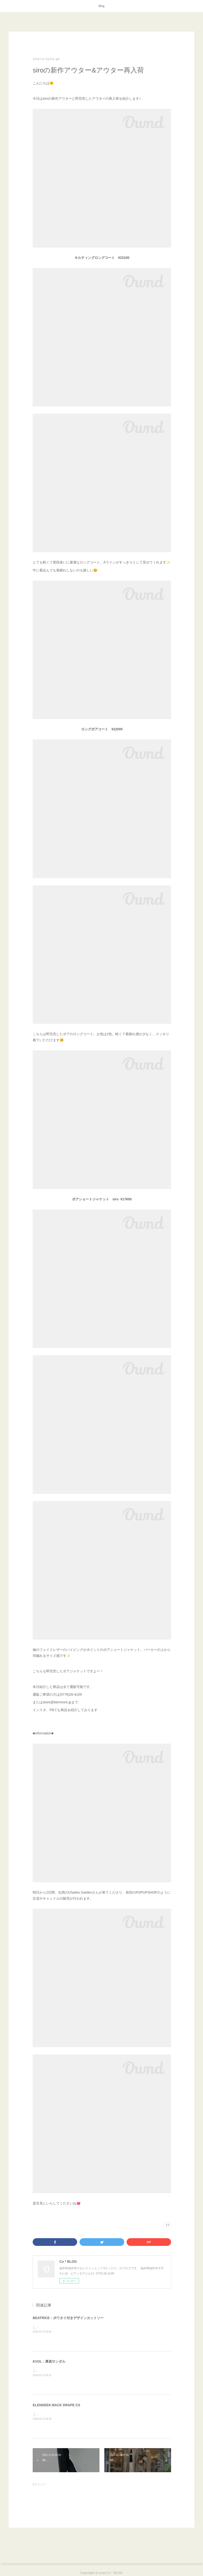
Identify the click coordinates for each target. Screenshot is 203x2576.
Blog (101, 6)
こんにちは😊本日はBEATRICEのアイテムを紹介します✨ (71, 2327)
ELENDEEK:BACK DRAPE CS (56, 2405)
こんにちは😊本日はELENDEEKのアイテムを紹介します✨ (71, 2414)
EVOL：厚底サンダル (49, 2361)
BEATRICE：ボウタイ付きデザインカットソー (68, 2318)
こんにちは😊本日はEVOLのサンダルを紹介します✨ (67, 2370)
